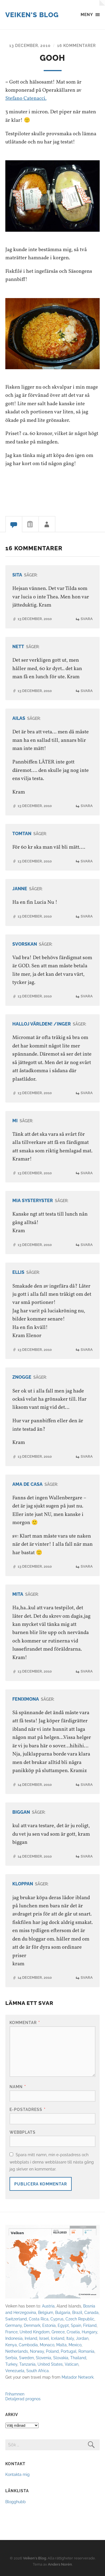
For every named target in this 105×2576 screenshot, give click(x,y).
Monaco (47, 2344)
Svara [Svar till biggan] (87, 1856)
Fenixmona (25, 1699)
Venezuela (14, 2370)
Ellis (18, 1272)
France (11, 2331)
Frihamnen (14, 2394)
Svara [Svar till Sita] (87, 619)
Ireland (31, 2338)
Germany (13, 2325)
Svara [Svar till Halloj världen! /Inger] (87, 1093)
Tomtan (21, 833)
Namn (18, 2086)
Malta (61, 2344)
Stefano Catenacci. (25, 98)
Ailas (18, 718)
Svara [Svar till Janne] (87, 916)
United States (50, 2364)
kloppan (22, 1884)
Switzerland (16, 2318)
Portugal (68, 2351)
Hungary (89, 2331)
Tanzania (27, 2364)
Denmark (32, 2325)
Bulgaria (62, 2312)
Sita (17, 575)
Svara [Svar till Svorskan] (87, 996)
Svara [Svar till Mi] (87, 1173)
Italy (70, 2338)
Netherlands (16, 2351)
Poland (52, 2351)
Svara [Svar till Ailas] (87, 806)
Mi (15, 1120)
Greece (58, 2331)
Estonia (49, 2325)
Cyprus (57, 2318)
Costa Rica (38, 2318)
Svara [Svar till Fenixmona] (87, 1784)
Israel (44, 2338)
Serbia (11, 2357)
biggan (21, 1812)
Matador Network (78, 2377)
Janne (19, 888)
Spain (76, 2325)
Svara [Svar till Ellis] (87, 1349)
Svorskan (24, 944)
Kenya (11, 2344)
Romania (86, 2351)
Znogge (21, 1377)
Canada (91, 2312)
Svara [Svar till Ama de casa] (87, 1566)
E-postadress (28, 2109)
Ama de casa (27, 1484)
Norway (37, 2351)
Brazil (77, 2312)
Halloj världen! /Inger (41, 1024)
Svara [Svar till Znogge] (87, 1456)
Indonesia (14, 2338)
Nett (18, 646)
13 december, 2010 (30, 45)
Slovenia (43, 2357)
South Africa (37, 2370)
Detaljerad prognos (23, 2398)
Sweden (26, 2357)
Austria (48, 2306)
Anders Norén (60, 2564)
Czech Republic (80, 2318)
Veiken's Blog (32, 15)
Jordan (82, 2338)
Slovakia (60, 2357)
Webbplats (23, 2132)
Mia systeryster (32, 1200)
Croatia (73, 2331)
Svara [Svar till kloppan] (87, 1977)
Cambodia (28, 2344)
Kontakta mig (17, 2474)
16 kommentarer (76, 45)
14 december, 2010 (35, 1784)
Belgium (45, 2312)
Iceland (57, 2338)
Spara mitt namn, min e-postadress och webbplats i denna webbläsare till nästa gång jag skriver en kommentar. (52, 2161)
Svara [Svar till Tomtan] (87, 861)
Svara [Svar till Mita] (87, 1671)
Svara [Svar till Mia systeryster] (87, 1245)
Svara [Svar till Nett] (87, 691)
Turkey (11, 2364)
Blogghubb (15, 2501)
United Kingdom (35, 2331)
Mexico (75, 2344)
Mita (17, 1594)
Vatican (71, 2364)
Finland (90, 2325)
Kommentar (25, 2022)
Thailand (78, 2357)
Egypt (63, 2325)
